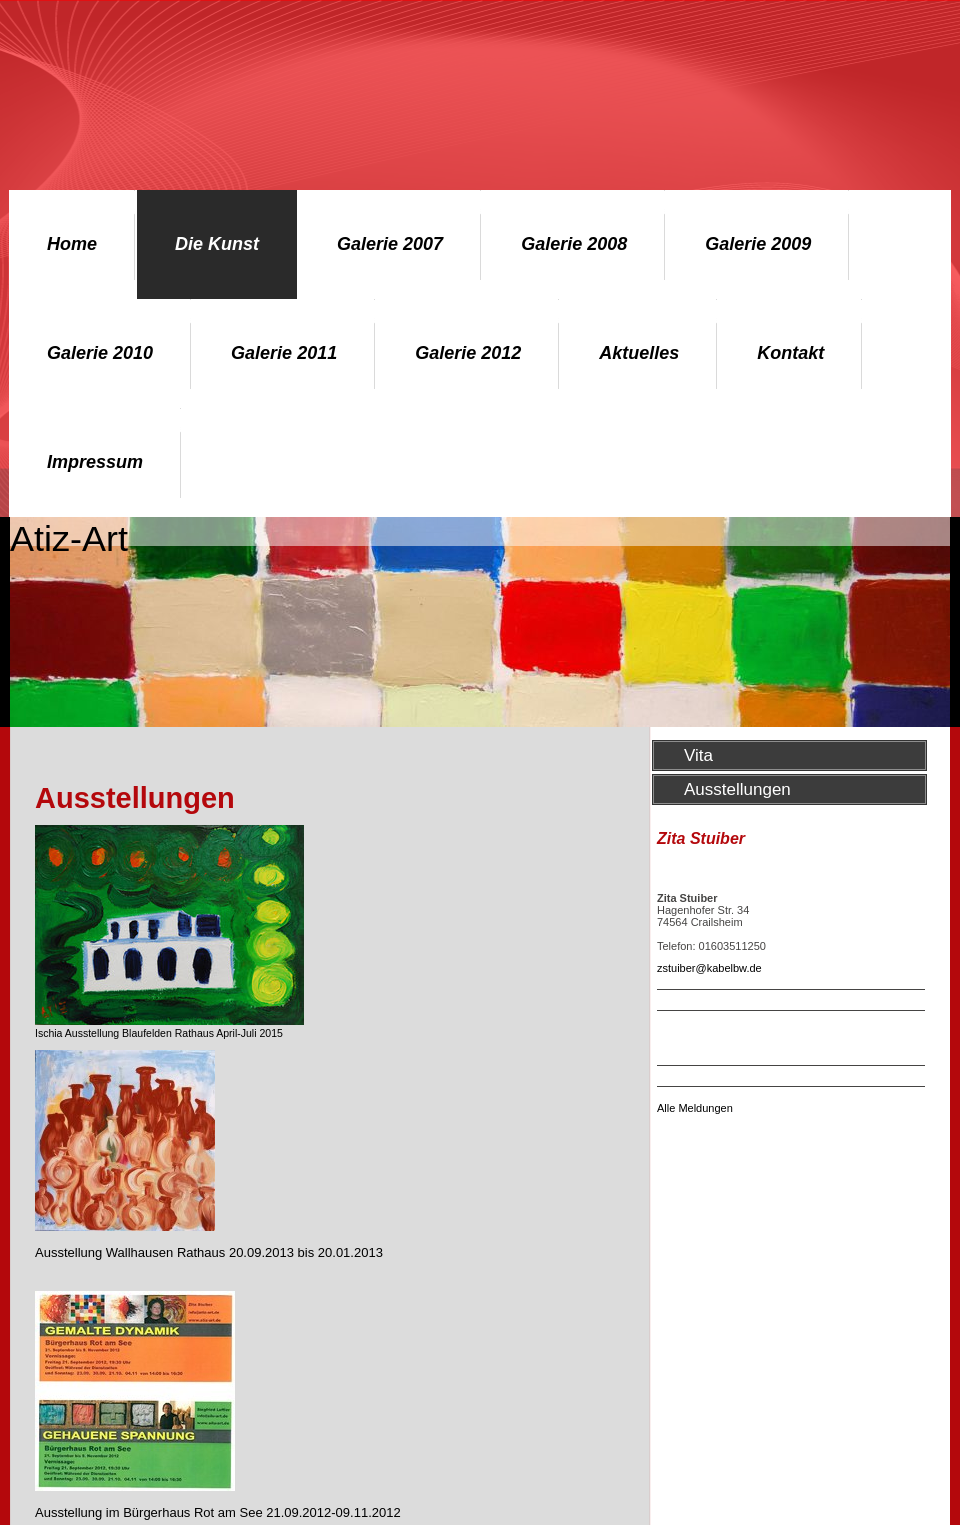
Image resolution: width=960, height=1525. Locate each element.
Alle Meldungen (695, 1108)
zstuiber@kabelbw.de (709, 968)
